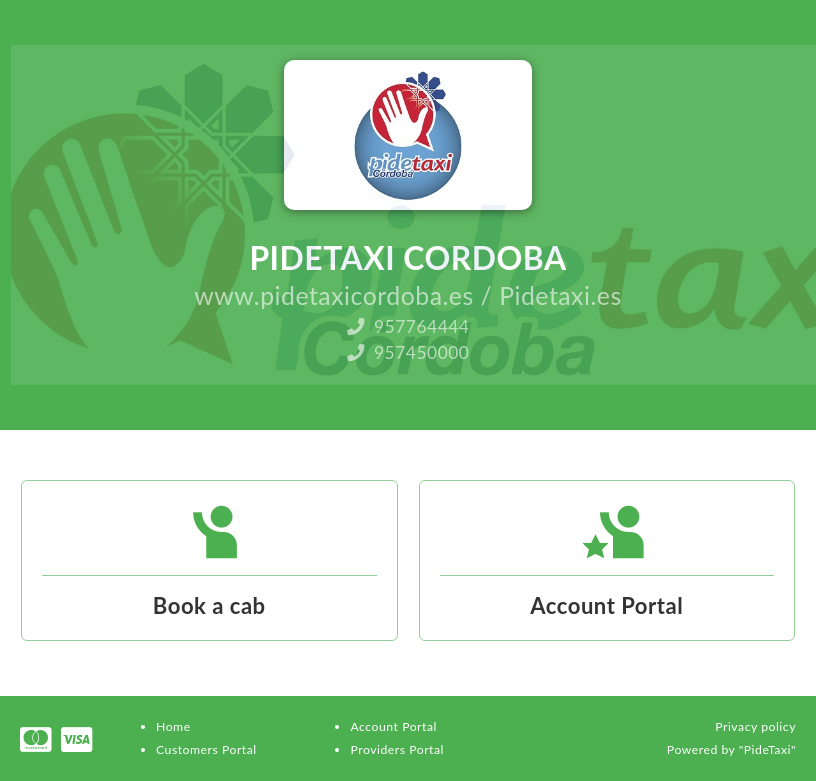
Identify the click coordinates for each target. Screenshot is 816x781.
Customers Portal (206, 749)
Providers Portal (396, 749)
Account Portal (393, 726)
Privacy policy (755, 726)
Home (173, 726)
